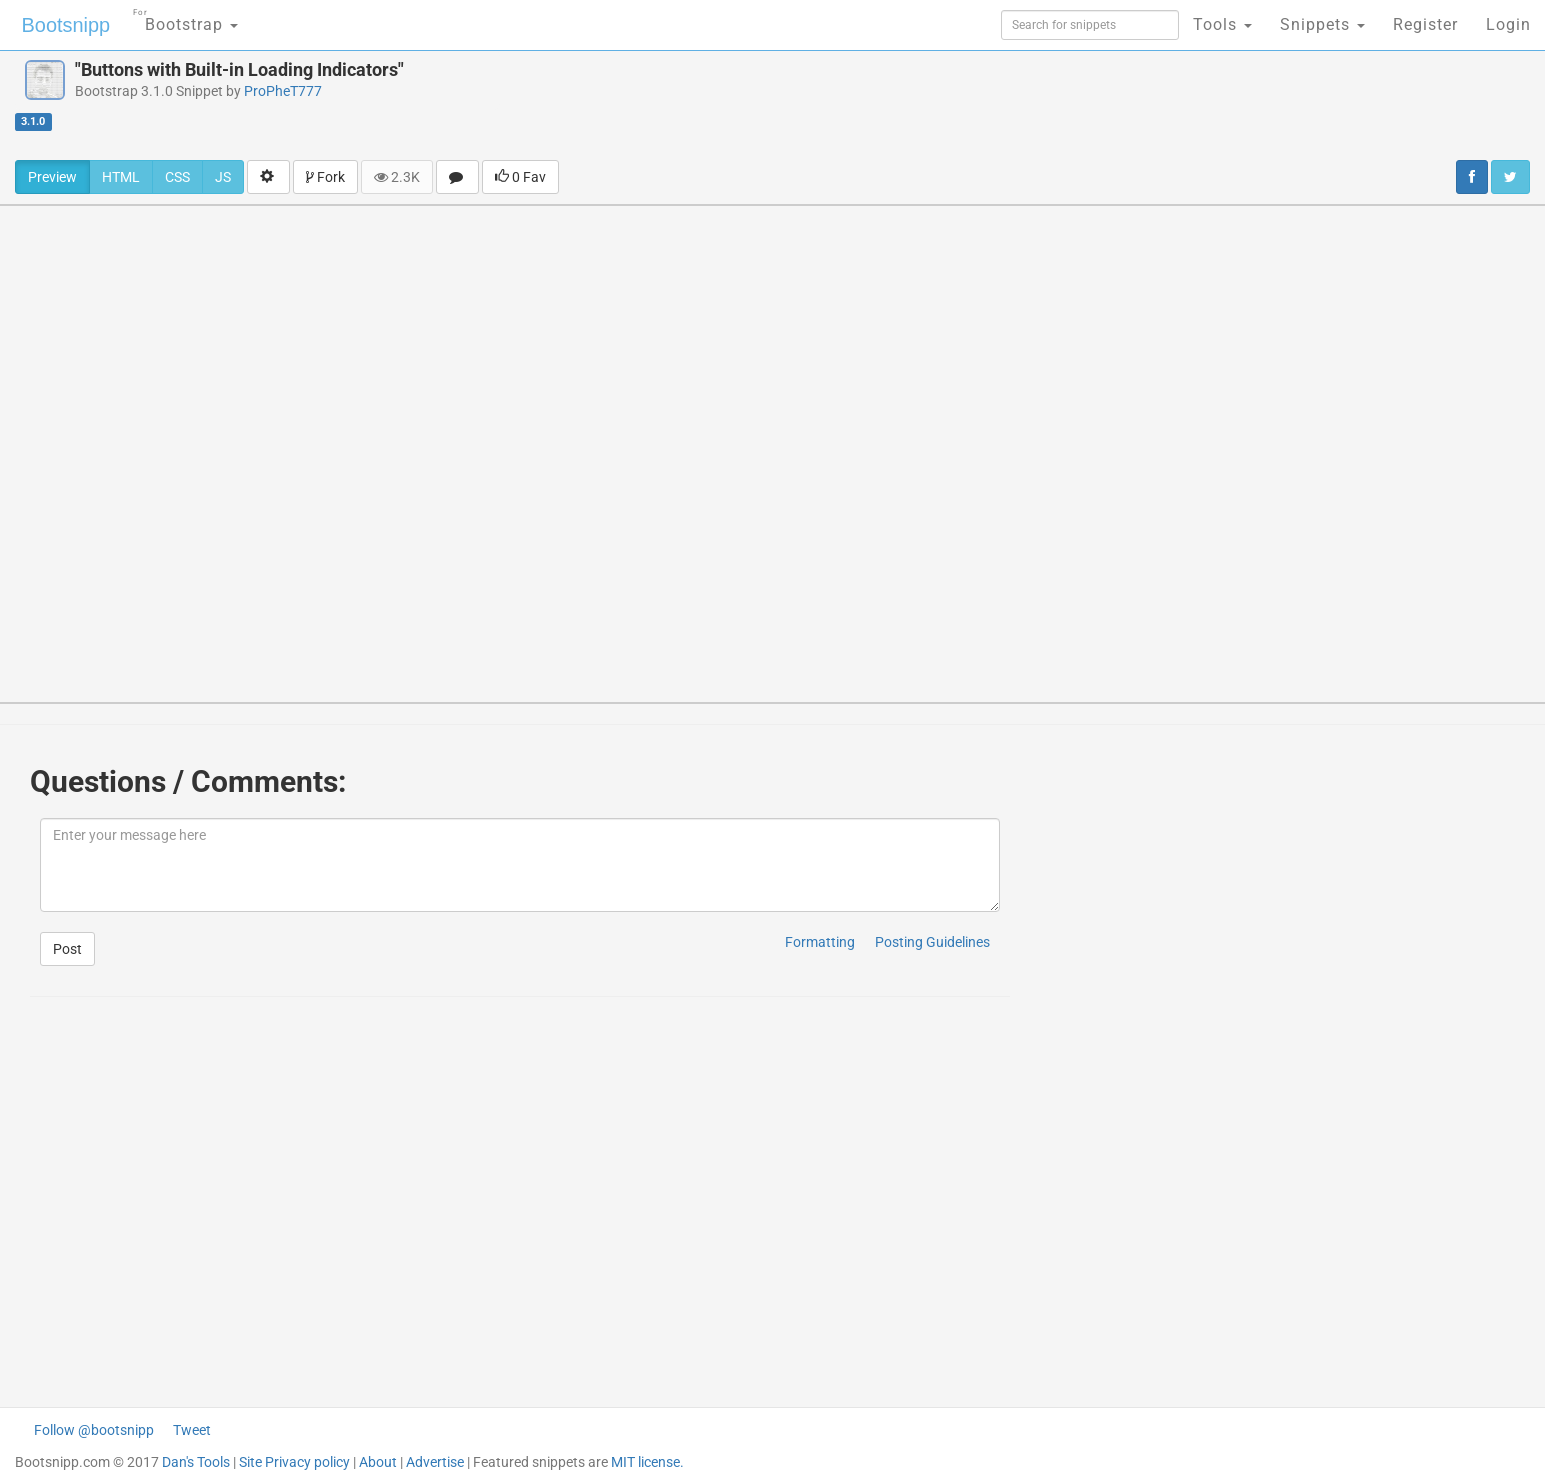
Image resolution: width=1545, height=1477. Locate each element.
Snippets (1322, 24)
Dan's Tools (196, 1462)
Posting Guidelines (932, 942)
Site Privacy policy (294, 1462)
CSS (177, 177)
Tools (1222, 24)
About (378, 1462)
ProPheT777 (283, 91)
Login (1508, 24)
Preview (52, 177)
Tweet (192, 1430)
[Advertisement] (894, 105)
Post (67, 949)
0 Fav (520, 177)
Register (1425, 24)
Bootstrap (185, 18)
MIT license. (647, 1462)
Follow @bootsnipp (94, 1430)
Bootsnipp (65, 25)
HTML (121, 177)
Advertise (435, 1462)
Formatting (820, 942)
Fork (325, 177)
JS (223, 177)
